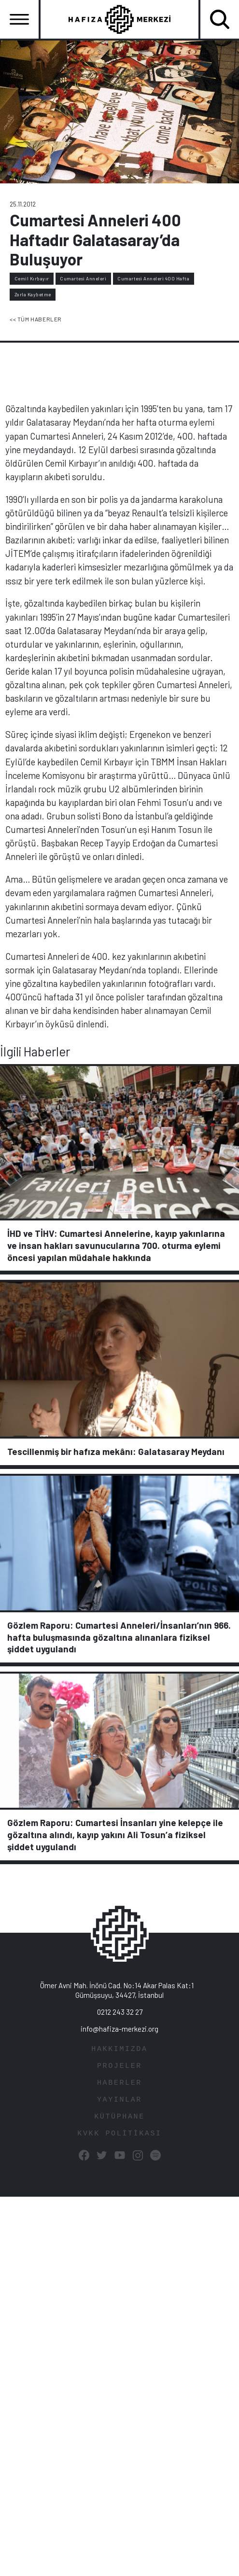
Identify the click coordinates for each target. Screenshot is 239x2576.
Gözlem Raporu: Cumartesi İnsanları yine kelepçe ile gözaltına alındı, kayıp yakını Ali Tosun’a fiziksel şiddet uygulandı (115, 1834)
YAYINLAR (119, 2100)
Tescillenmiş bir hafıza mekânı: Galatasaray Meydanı (116, 1451)
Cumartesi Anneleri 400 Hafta (153, 278)
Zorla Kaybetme (32, 294)
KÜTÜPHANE (119, 2116)
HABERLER (119, 2083)
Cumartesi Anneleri (83, 278)
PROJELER (119, 2066)
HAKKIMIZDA (119, 2049)
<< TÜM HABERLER (36, 319)
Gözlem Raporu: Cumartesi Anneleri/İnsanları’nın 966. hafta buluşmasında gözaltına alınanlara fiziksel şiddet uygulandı (119, 1637)
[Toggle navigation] (19, 19)
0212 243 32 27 (119, 2012)
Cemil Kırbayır (31, 278)
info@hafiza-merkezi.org (119, 2028)
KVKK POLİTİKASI (119, 2133)
